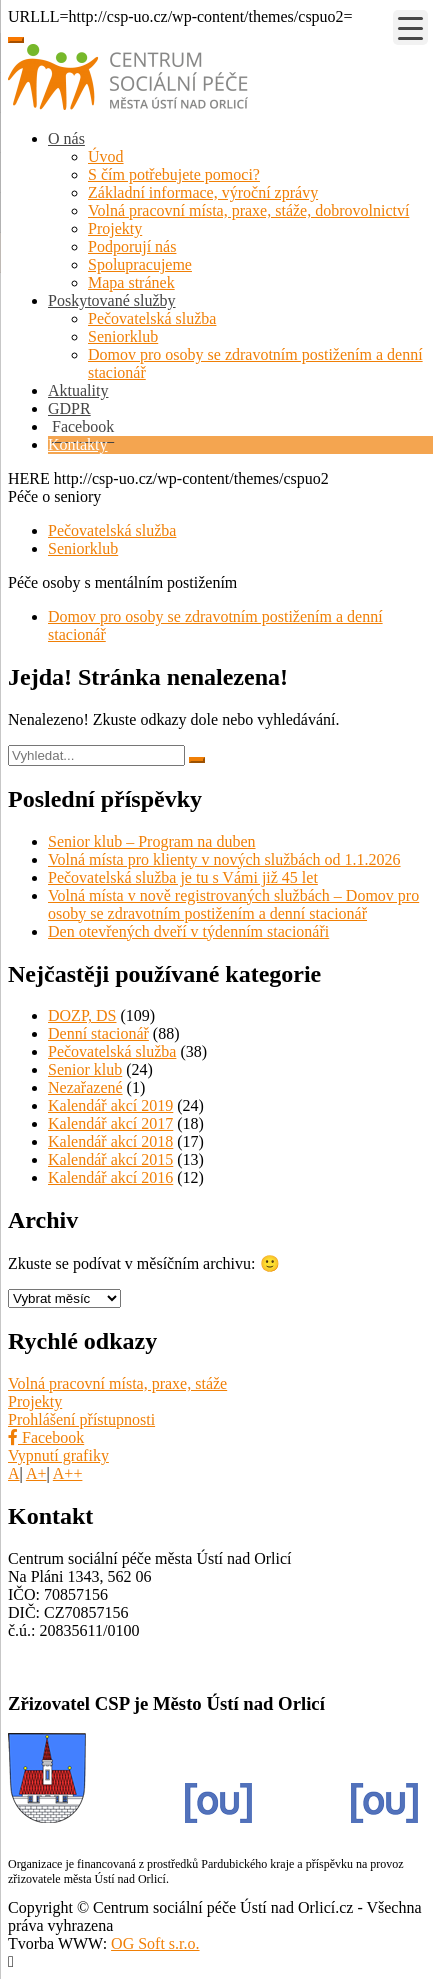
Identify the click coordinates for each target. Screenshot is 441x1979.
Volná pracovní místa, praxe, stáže (117, 1383)
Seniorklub (123, 336)
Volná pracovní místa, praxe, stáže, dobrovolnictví (248, 210)
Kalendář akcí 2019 (110, 1105)
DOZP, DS (82, 1015)
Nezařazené (85, 1087)
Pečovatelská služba (152, 318)
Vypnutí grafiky (58, 1455)
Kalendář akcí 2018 (110, 1141)
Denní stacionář (98, 1033)
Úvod (106, 156)
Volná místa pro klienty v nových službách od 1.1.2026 (224, 859)
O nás (66, 138)
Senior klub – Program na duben (152, 841)
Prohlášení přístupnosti (81, 1419)
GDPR (69, 408)
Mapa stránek (131, 282)
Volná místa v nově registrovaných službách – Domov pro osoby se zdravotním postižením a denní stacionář (233, 904)
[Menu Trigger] (410, 27)
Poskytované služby (112, 300)
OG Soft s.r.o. (155, 1943)
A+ (36, 1473)
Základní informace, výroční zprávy (203, 192)
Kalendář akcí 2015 (110, 1159)
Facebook (46, 1437)
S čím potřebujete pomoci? (174, 174)
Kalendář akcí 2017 (110, 1123)
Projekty (115, 228)
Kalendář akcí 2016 (110, 1177)
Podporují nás (132, 246)
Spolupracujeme (140, 264)
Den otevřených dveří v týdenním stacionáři (188, 931)
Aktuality (78, 390)
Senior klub (85, 1069)
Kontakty (78, 444)
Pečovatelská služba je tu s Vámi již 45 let (183, 877)
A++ (68, 1473)
